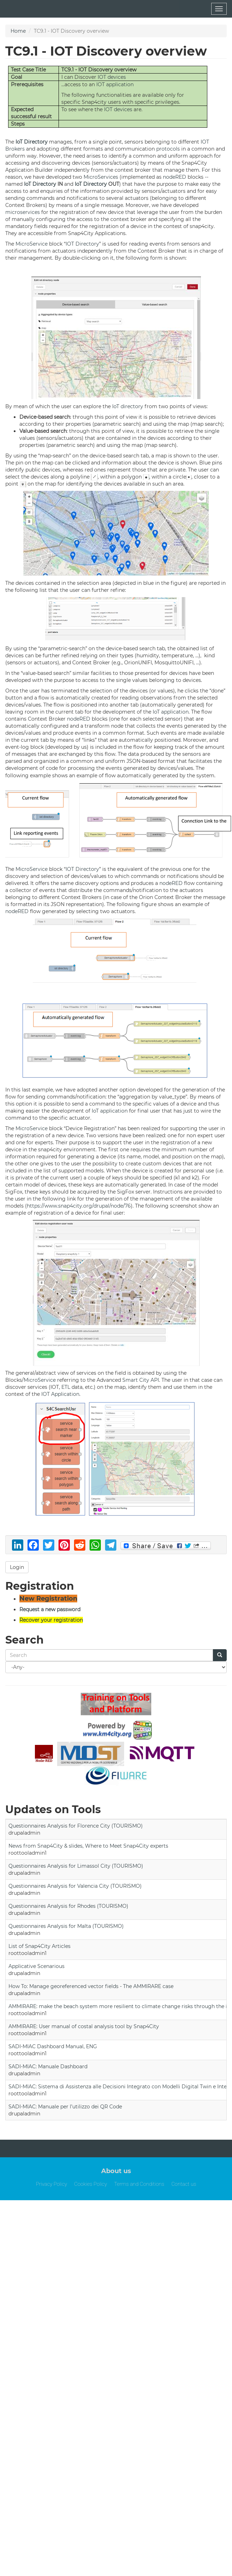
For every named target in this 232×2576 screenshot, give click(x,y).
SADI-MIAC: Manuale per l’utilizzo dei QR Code (65, 2106)
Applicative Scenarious (36, 1966)
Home (18, 31)
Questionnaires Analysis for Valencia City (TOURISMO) (75, 1886)
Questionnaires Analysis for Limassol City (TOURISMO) (75, 1866)
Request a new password (49, 1609)
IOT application (115, 84)
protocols (168, 149)
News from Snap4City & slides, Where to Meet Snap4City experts (88, 1846)
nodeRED (174, 177)
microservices (22, 212)
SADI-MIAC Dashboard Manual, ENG (52, 2046)
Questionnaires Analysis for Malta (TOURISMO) (66, 1926)
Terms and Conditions (139, 2184)
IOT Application (60, 1394)
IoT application (171, 712)
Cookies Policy (90, 2184)
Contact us (183, 2184)
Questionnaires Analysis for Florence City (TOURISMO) (75, 1826)
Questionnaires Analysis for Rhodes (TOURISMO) (68, 1906)
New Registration (48, 1598)
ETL (65, 1387)
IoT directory (127, 406)
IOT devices (112, 77)
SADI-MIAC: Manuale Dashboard (47, 2066)
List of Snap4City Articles (39, 1946)
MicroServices (101, 177)
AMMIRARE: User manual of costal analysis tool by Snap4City (83, 2026)
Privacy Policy (51, 2184)
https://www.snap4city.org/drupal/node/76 (79, 1206)
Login (17, 1567)
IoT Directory (32, 142)
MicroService (32, 244)
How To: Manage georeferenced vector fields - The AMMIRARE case (90, 1986)
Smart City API (140, 1380)
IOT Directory (82, 244)
